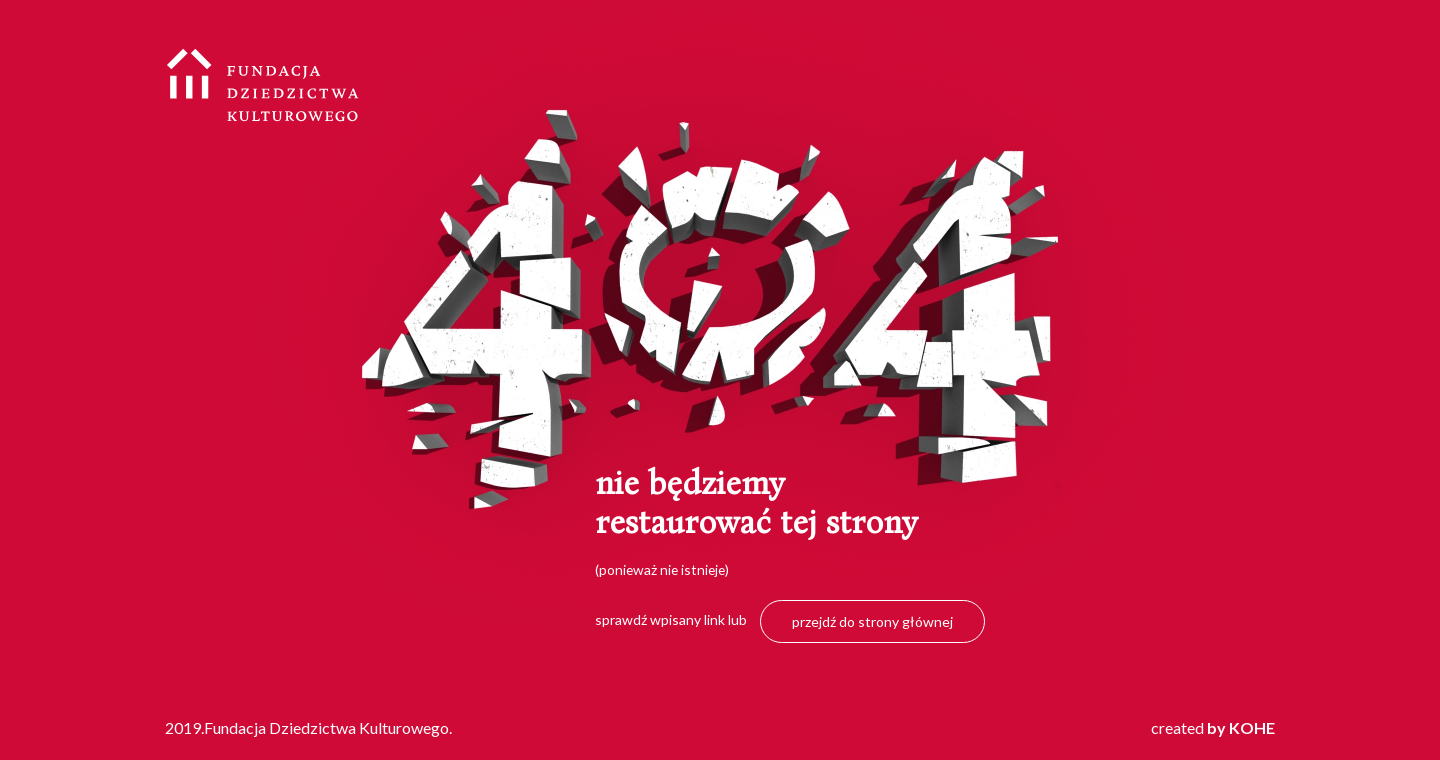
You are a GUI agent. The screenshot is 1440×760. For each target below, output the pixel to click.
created (1213, 727)
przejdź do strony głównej (872, 621)
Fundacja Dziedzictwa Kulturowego (263, 85)
